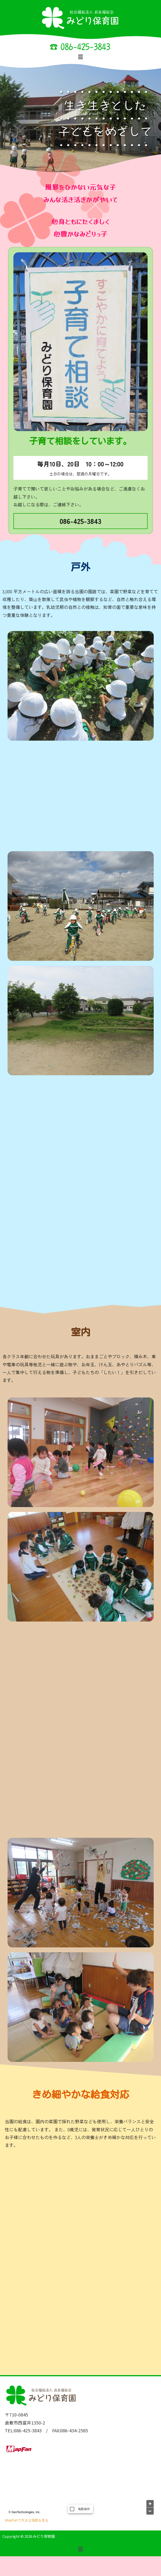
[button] (80, 56)
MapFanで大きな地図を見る (26, 2520)
